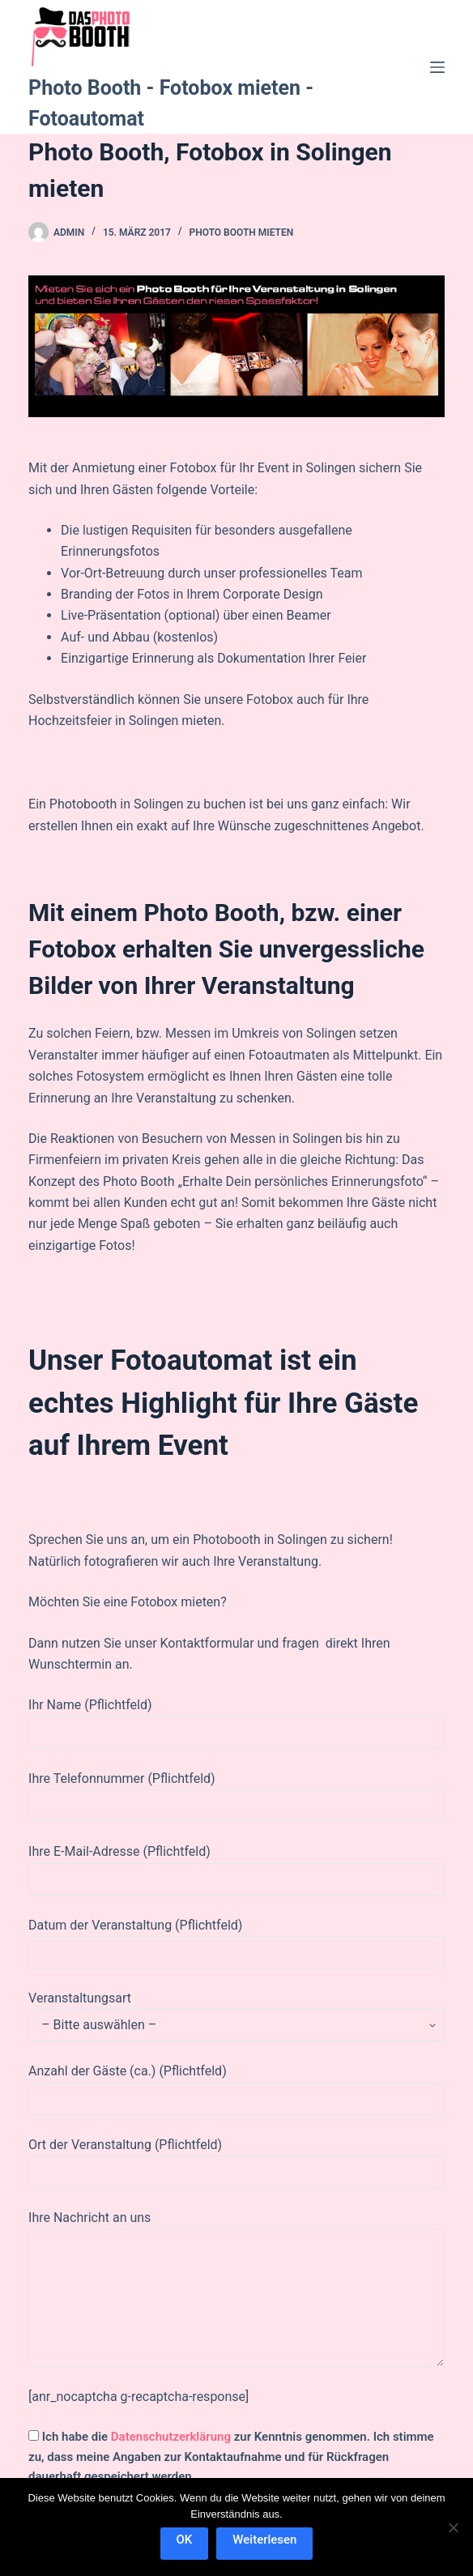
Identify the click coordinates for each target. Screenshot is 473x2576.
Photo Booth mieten (242, 232)
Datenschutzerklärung (171, 2436)
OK (185, 2539)
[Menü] (437, 67)
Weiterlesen (264, 2539)
